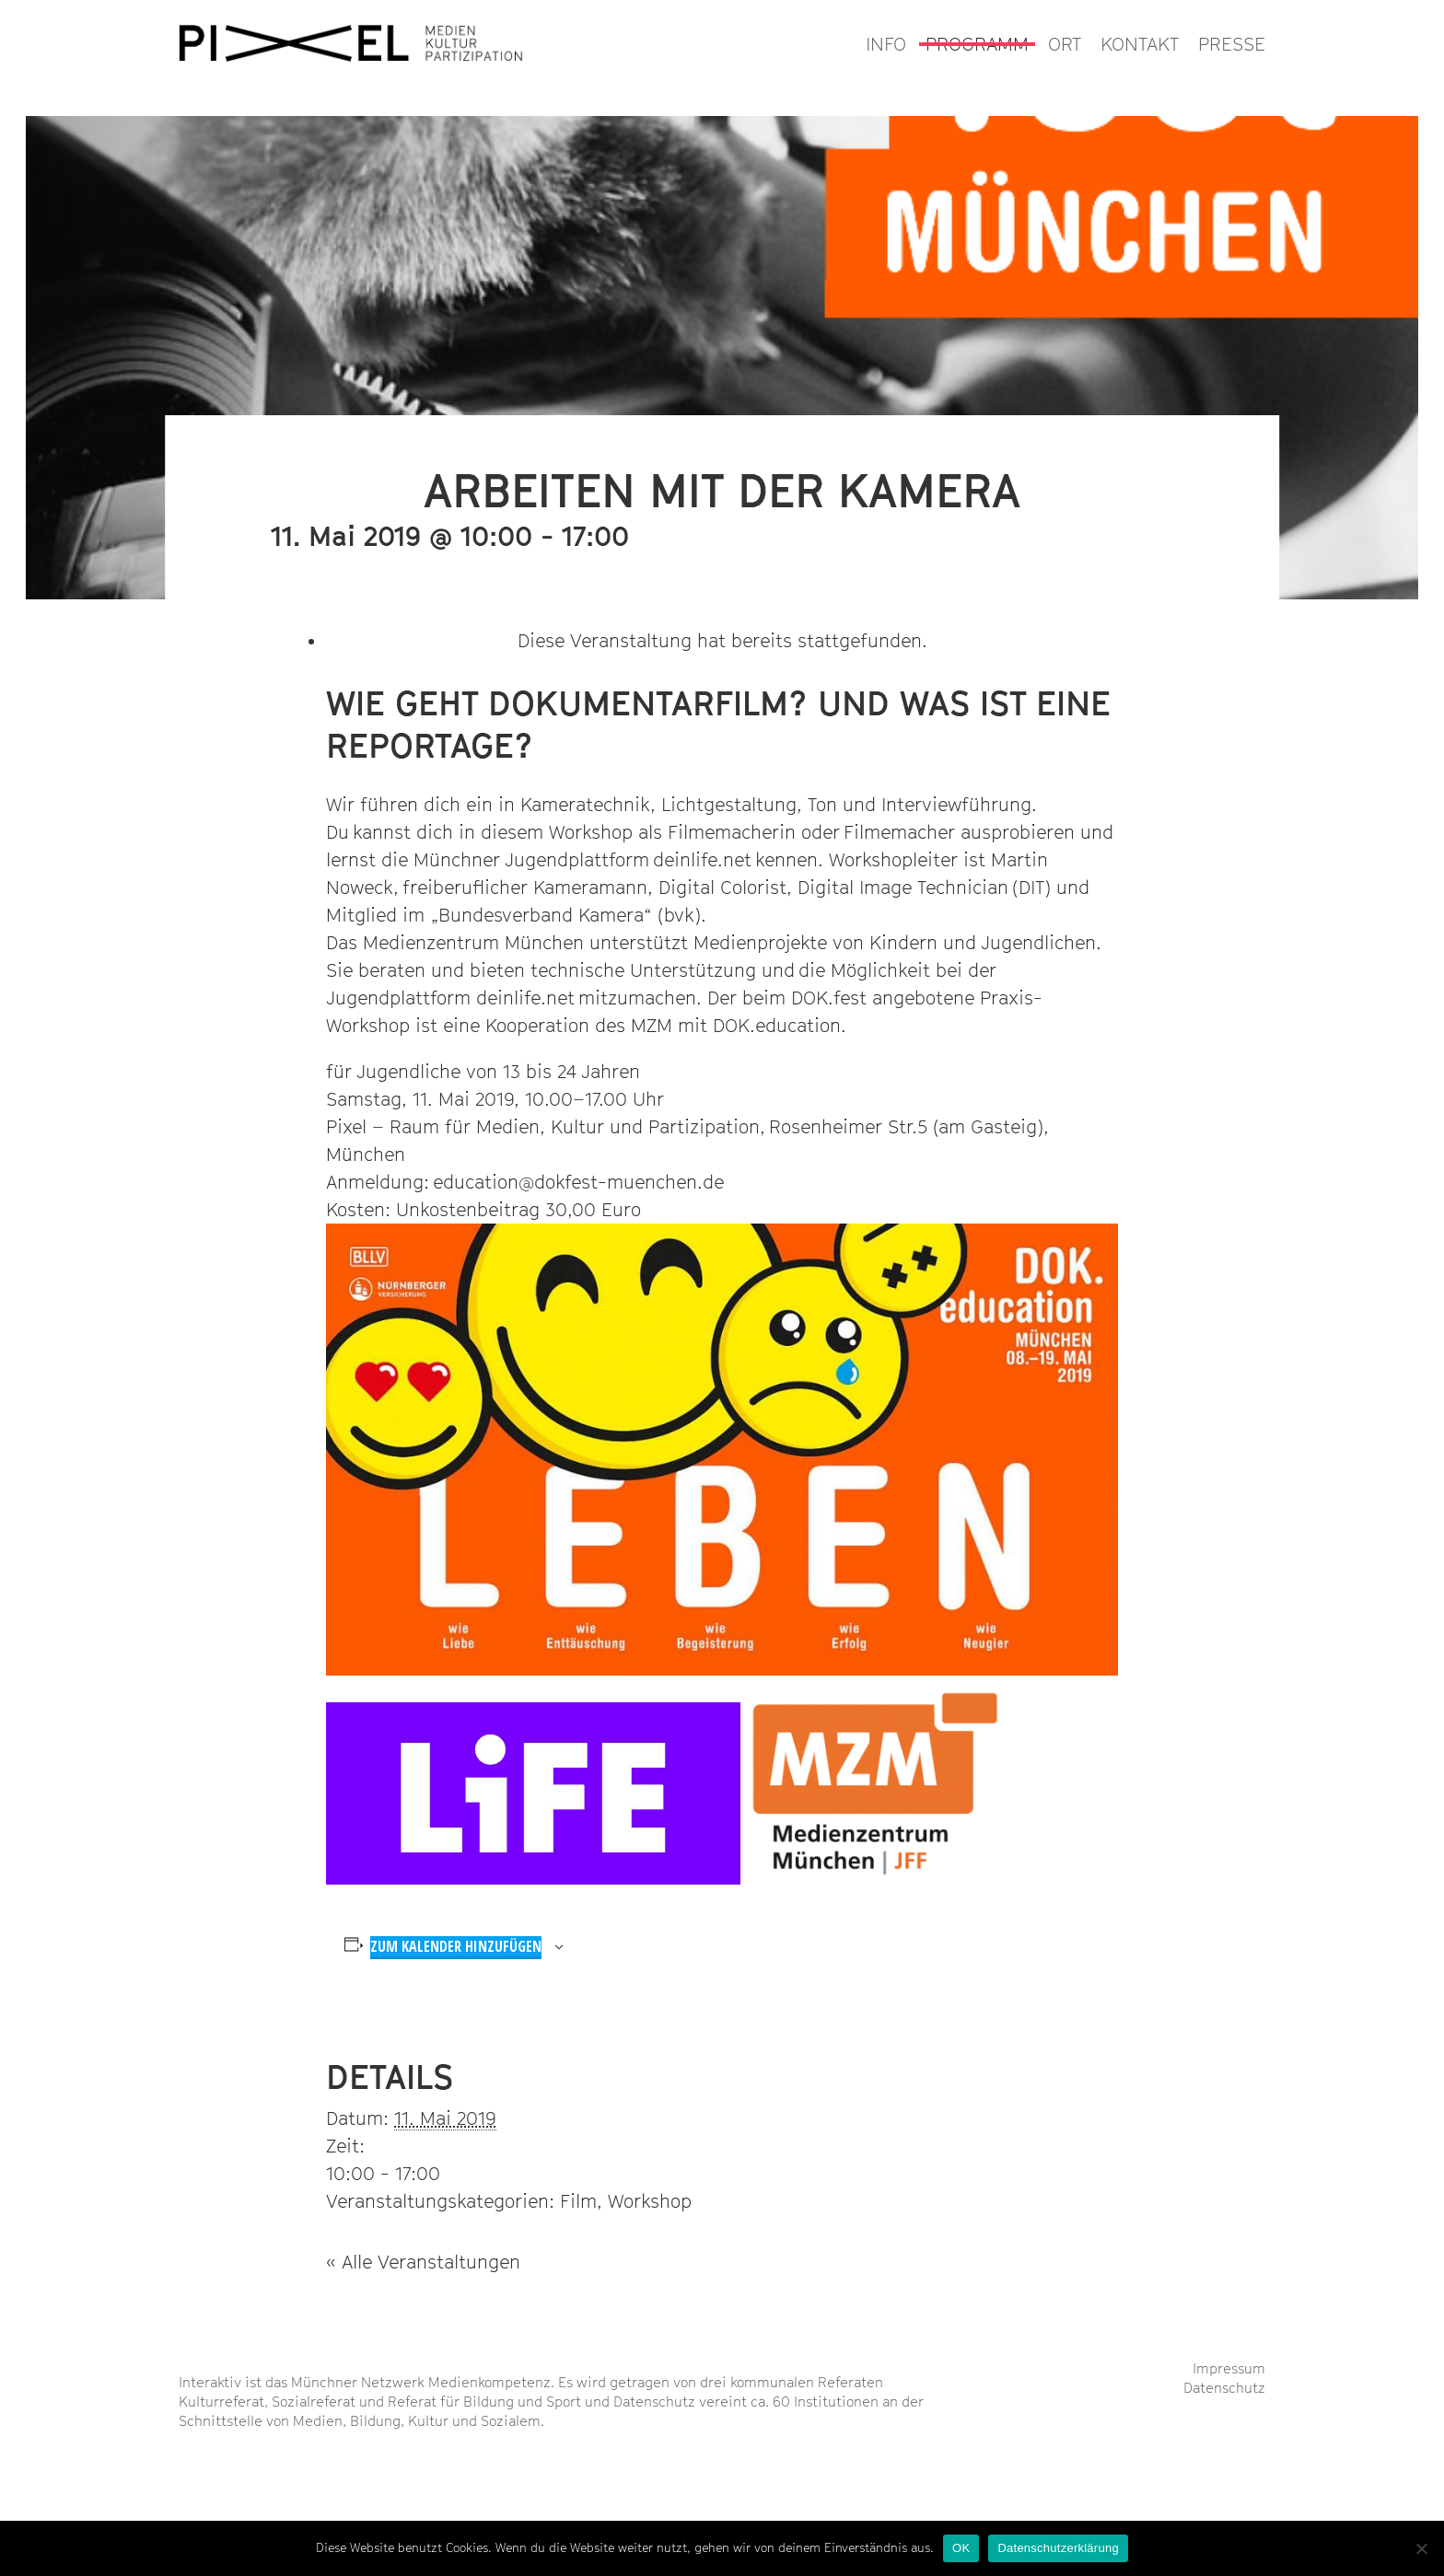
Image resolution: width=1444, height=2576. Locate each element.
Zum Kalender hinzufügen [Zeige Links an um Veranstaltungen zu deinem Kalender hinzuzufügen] (456, 1946)
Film (578, 2201)
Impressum (1229, 2368)
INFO (886, 44)
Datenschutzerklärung (1057, 2548)
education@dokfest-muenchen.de (578, 1182)
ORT (1064, 44)
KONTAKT (1139, 44)
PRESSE (1231, 44)
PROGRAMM (977, 44)
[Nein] (1421, 2548)
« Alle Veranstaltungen (423, 2262)
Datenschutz (1224, 2387)
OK (961, 2548)
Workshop (650, 2201)
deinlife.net (702, 860)
